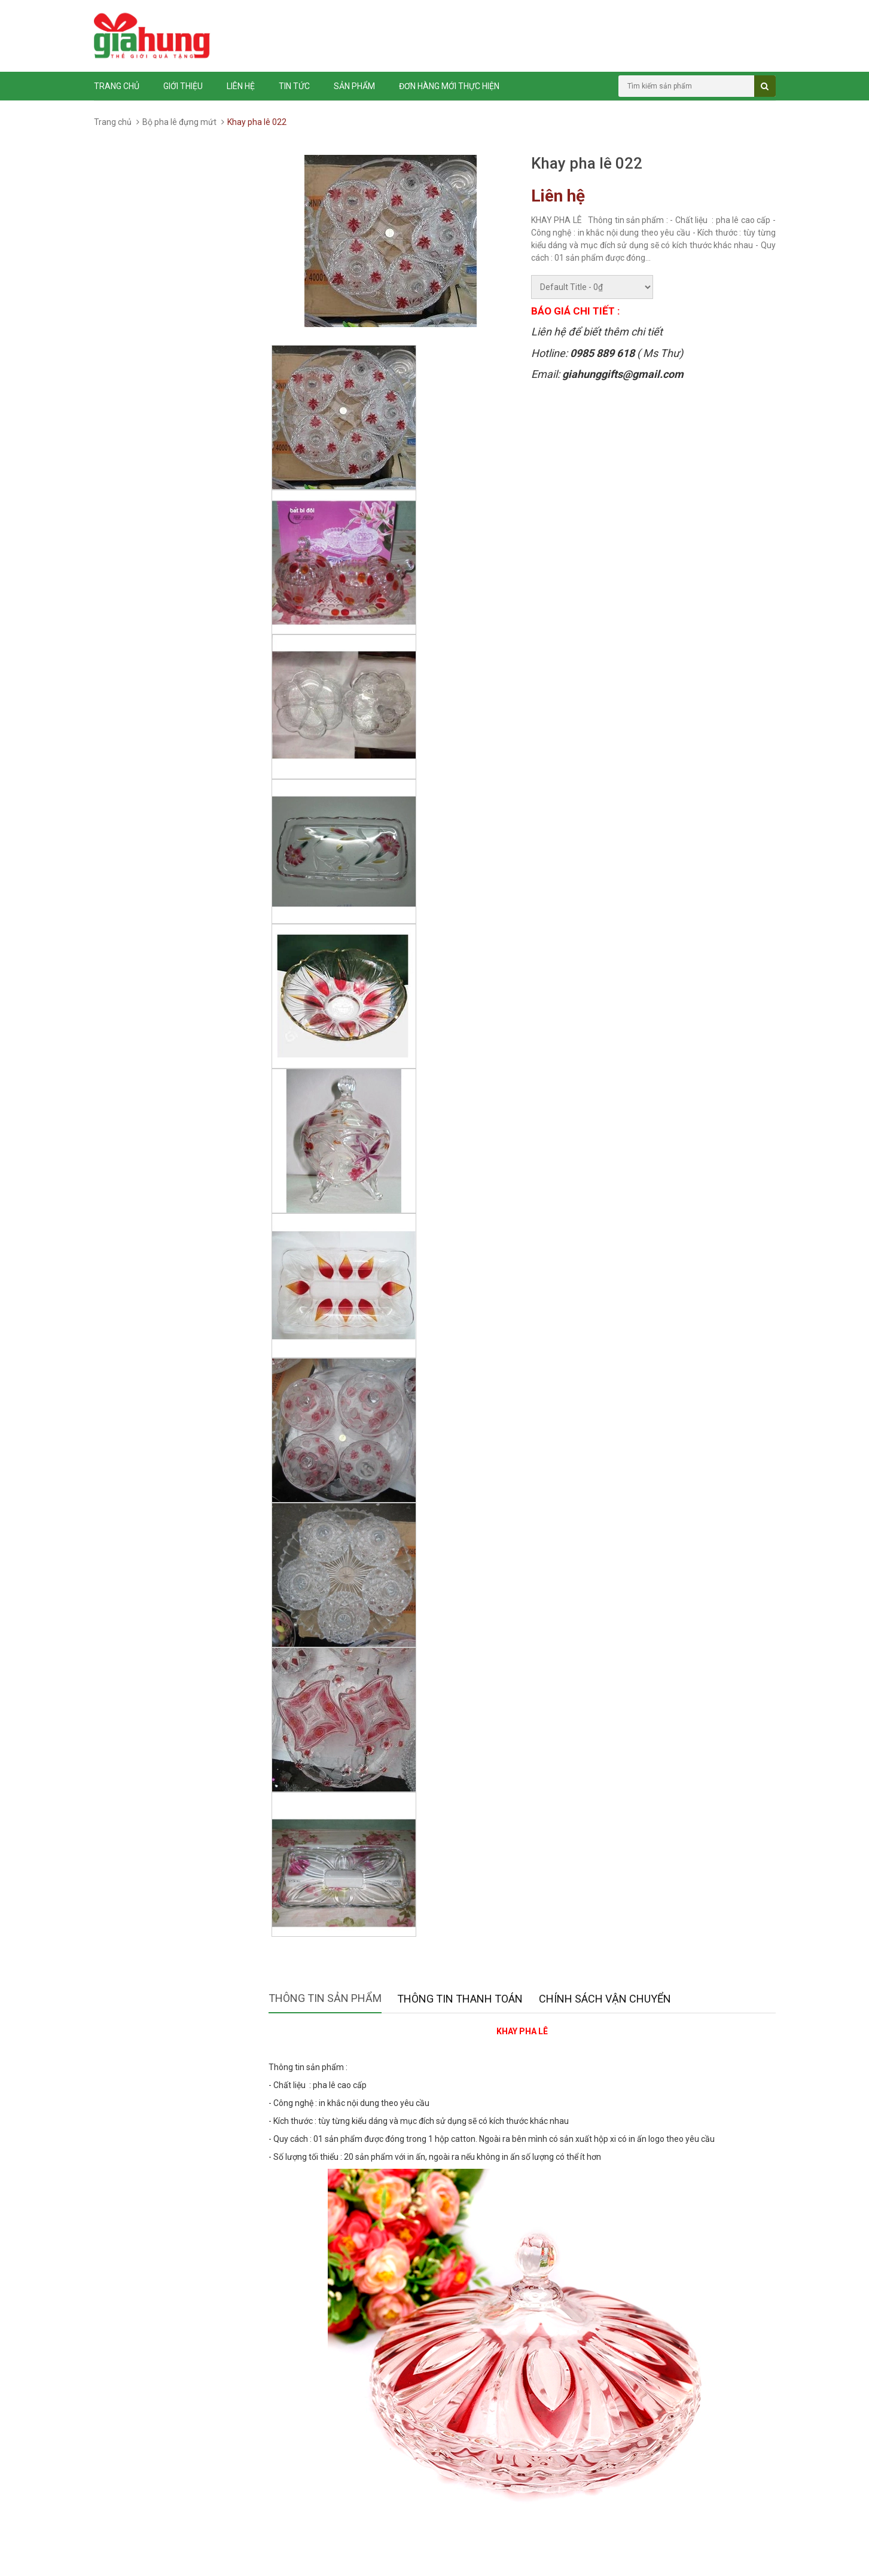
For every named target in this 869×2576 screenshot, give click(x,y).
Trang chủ (116, 86)
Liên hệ (241, 86)
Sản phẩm (354, 86)
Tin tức (294, 86)
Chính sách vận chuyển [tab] (605, 1998)
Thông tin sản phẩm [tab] (325, 1998)
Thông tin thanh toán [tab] (460, 1998)
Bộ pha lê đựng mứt (179, 122)
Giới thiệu (183, 86)
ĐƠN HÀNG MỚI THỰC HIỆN (449, 86)
